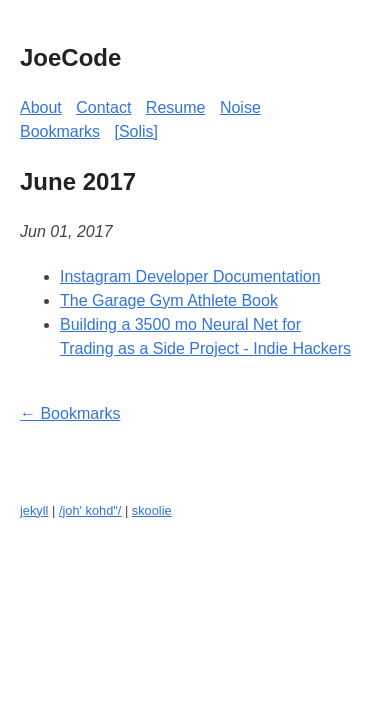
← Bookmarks (70, 413)
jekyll (34, 510)
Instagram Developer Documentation (190, 276)
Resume (176, 107)
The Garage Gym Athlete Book (169, 300)
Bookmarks (60, 131)
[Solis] (136, 131)
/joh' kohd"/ (90, 510)
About (41, 107)
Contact (103, 107)
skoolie (152, 510)
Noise (240, 107)
